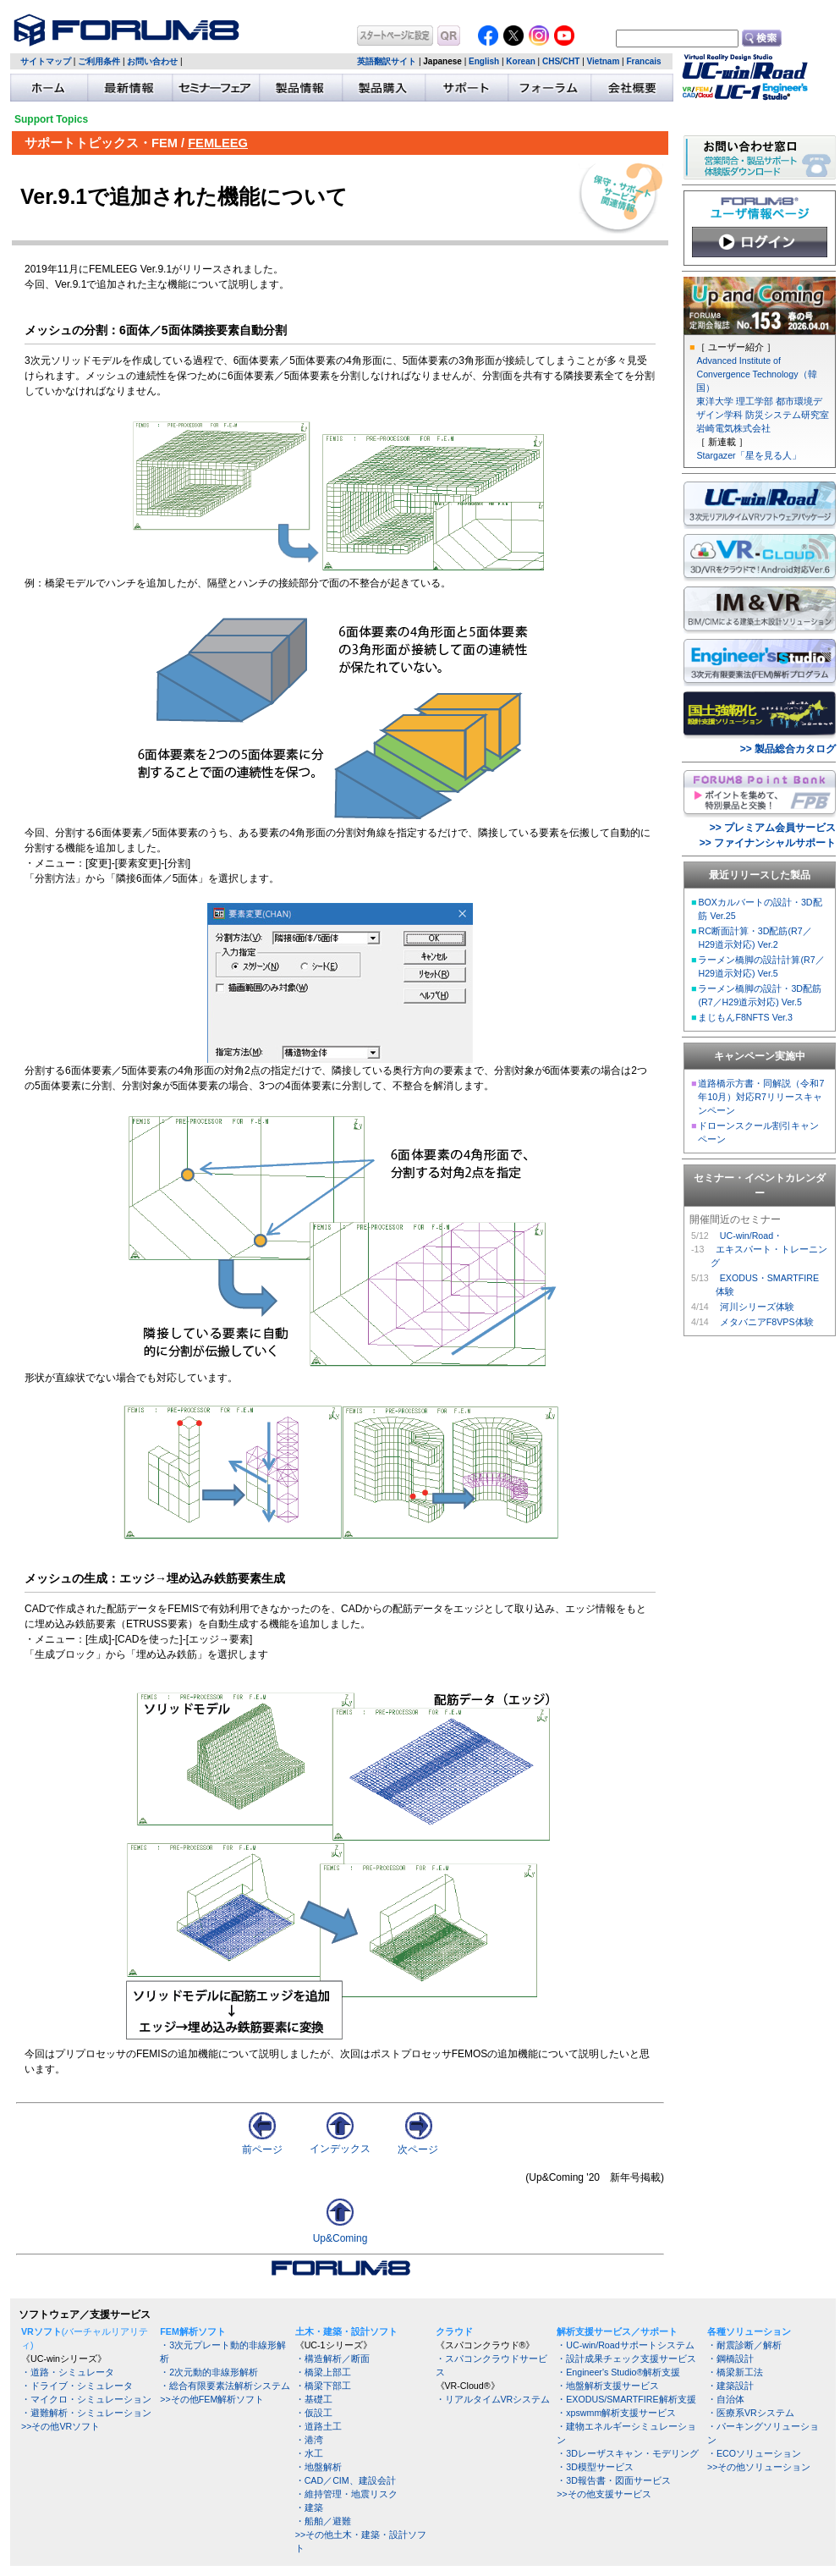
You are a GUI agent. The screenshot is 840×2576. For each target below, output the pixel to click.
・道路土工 (318, 2426)
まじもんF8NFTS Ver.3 (745, 1017)
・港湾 (309, 2440)
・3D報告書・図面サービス (614, 2480)
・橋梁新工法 (735, 2372)
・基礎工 (313, 2399)
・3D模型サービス (595, 2467)
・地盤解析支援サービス (608, 2386)
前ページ (262, 2144)
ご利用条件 (99, 61)
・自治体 (725, 2399)
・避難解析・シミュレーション (86, 2413)
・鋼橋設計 (730, 2358)
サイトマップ (45, 61)
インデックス (340, 2143)
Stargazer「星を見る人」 (748, 455)
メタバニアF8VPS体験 (767, 1322)
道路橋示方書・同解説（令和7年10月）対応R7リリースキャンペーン (761, 1096)
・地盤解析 (318, 2467)
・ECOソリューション (754, 2453)
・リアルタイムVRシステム (493, 2399)
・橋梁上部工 (323, 2372)
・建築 (309, 2507)
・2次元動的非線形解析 (209, 2372)
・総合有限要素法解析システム (225, 2386)
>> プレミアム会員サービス (773, 828)
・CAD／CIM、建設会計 (345, 2480)
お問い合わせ (152, 61)
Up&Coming (340, 2238)
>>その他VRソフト (60, 2426)
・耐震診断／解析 (744, 2345)
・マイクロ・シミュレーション (86, 2399)
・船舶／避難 (323, 2521)
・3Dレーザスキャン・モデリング (628, 2453)
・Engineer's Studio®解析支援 (618, 2372)
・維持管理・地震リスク (346, 2494)
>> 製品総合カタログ (788, 749)
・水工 (309, 2453)
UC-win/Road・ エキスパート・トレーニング (769, 1249)
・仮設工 (313, 2413)
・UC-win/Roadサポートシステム (625, 2345)
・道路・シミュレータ (67, 2372)
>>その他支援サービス (604, 2494)
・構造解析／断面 (332, 2358)
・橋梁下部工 (323, 2386)
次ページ (418, 2144)
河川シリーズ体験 (757, 1307)
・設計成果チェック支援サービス (626, 2358)
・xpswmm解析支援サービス (616, 2413)
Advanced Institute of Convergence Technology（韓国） (756, 374)
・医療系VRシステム (750, 2413)
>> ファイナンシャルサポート (768, 843)
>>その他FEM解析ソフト (212, 2399)
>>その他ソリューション (758, 2467)
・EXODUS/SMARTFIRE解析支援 (626, 2399)
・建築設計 (730, 2386)
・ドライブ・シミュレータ (77, 2386)
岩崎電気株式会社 (733, 428)
